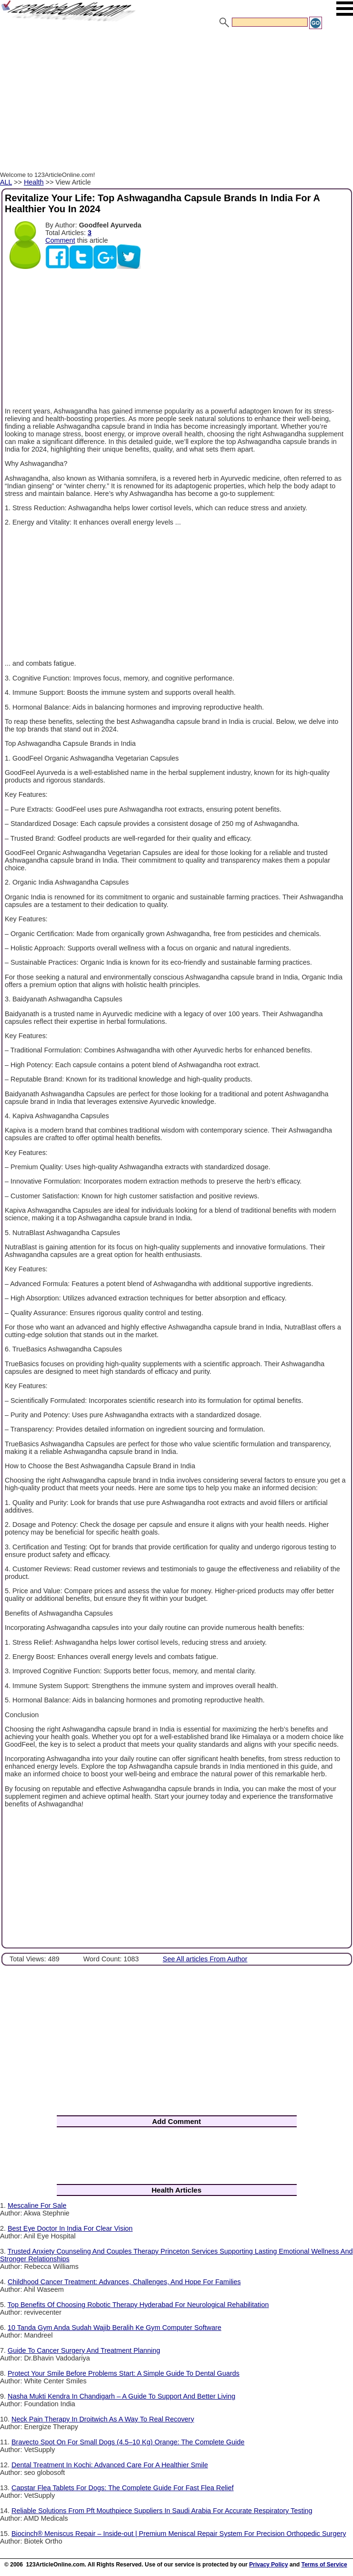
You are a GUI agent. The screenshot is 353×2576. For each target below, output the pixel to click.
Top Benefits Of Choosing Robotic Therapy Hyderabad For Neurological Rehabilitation (138, 2304)
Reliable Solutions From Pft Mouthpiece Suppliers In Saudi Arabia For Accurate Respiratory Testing (161, 2510)
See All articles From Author (205, 1959)
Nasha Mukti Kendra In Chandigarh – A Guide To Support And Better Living (121, 2396)
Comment (60, 240)
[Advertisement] (176, 101)
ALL (6, 182)
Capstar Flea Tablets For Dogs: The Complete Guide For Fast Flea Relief (122, 2488)
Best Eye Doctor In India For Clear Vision (70, 2228)
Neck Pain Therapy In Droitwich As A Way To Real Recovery (102, 2419)
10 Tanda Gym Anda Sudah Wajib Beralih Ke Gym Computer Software (114, 2327)
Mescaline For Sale (37, 2205)
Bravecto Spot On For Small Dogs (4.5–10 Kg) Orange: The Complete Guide (127, 2442)
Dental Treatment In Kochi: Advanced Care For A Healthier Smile (109, 2465)
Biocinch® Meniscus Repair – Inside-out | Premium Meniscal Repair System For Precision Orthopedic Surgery (178, 2533)
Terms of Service (324, 2564)
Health (34, 182)
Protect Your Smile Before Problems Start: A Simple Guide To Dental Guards (123, 2373)
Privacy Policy (268, 2564)
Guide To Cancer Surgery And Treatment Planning (84, 2350)
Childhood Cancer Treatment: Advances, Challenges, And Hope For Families (124, 2282)
